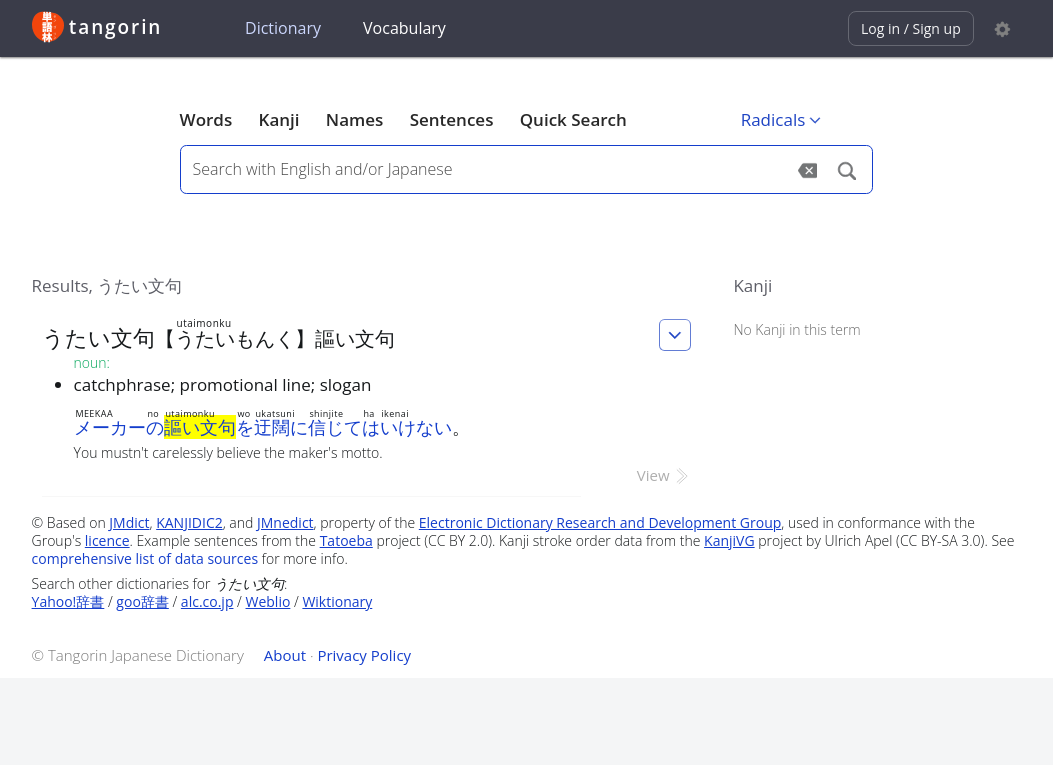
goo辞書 (142, 601)
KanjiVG (729, 540)
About (285, 655)
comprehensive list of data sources (145, 558)
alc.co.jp (207, 601)
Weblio (268, 601)
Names (354, 119)
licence (107, 540)
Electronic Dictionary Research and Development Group (600, 522)
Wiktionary (337, 601)
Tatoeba (346, 540)
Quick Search (573, 119)
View (664, 475)
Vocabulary (404, 28)
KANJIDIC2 (189, 522)
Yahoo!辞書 (68, 601)
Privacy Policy (364, 655)
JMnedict (285, 522)
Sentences (452, 119)
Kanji (279, 119)
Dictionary (283, 28)
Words (206, 119)
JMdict (129, 522)
